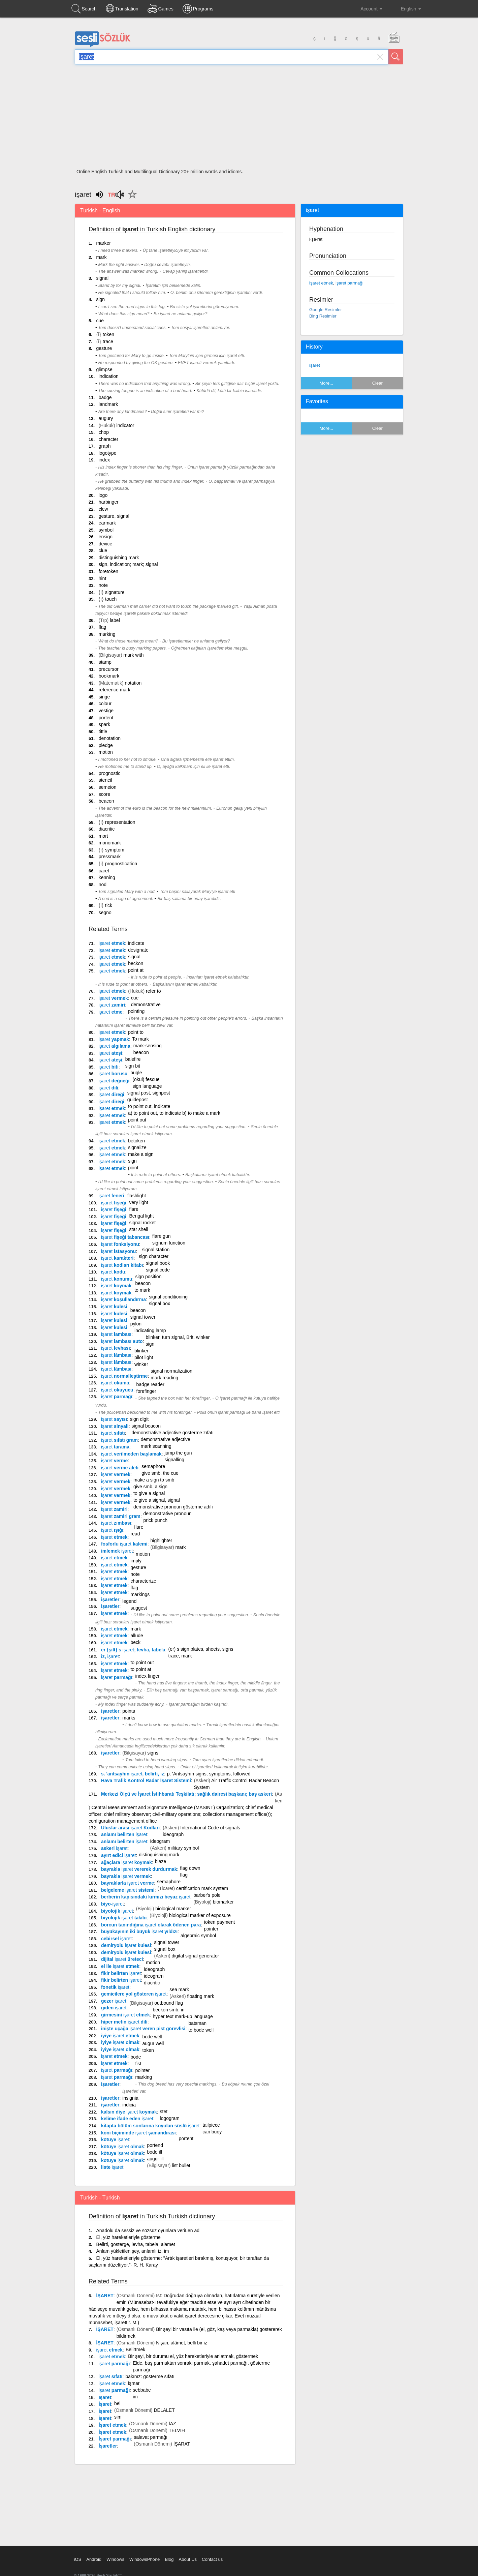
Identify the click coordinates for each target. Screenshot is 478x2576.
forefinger (146, 1391)
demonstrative (146, 1004)
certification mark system (202, 1888)
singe (104, 696)
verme (114, 1460)
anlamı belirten (124, 1834)
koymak (116, 1285)
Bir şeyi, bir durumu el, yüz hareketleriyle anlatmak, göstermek (193, 2356)
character (108, 439)
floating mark (200, 1996)
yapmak (114, 1039)
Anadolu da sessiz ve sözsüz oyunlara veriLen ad (147, 2230)
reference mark (114, 689)
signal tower (143, 1317)
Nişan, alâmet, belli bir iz (181, 2342)
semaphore (153, 1466)
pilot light (143, 1357)
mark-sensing (147, 1045)
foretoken (108, 571)
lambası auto (122, 1341)
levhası (115, 1348)
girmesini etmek (125, 2014)
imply (135, 1560)
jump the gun (178, 1453)
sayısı (114, 1419)
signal (102, 278)
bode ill (154, 2152)
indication (109, 376)
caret (104, 870)
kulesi (114, 1306)
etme (111, 1012)
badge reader (150, 1384)
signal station (156, 1249)
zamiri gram (120, 1516)
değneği (114, 1080)
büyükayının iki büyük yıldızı (139, 1931)
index (104, 459)
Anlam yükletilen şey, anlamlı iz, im (132, 2251)
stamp (105, 662)
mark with (134, 655)
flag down (190, 1868)
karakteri (117, 1258)
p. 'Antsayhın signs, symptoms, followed (209, 1773)
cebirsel (116, 1938)
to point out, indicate (149, 1106)
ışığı (112, 1530)
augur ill (155, 2158)
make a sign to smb (153, 1479)
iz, (110, 1656)
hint (102, 578)
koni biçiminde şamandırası (138, 2132)
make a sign (140, 1154)
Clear (377, 383)
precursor (109, 669)
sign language (147, 1086)
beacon (106, 801)
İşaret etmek (112, 2425)
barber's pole (207, 1895)
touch (111, 599)
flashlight (136, 1195)
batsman (197, 2023)
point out (137, 1119)
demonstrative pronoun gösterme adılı (173, 1506)
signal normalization (171, 1371)
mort (103, 836)
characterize (143, 1581)
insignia (130, 2098)
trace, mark (180, 1655)
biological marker (173, 1908)
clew (103, 509)
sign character (153, 1256)
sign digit (139, 1419)
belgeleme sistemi (128, 1890)
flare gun (161, 1236)
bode (135, 2057)
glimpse (104, 369)
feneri (111, 1195)
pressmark (110, 856)
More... (326, 383)
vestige (106, 710)
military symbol (183, 1848)
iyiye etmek (120, 2035)
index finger (147, 1676)
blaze (160, 1861)
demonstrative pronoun (168, 1513)
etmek (112, 943)
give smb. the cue (160, 1473)
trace (108, 341)
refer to (153, 991)
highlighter (161, 1540)
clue (103, 550)
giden (113, 2007)
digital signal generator (195, 1955)
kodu (113, 1272)
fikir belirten (121, 1973)
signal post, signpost (148, 1093)
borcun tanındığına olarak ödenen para (151, 1924)
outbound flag (168, 2003)
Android (93, 2559)
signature (115, 592)
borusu (113, 1073)
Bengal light (141, 1216)
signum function (168, 1243)
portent (106, 717)
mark (101, 257)
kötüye (115, 2139)
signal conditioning (168, 1296)
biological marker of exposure (200, 1915)
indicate (136, 943)
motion (106, 752)
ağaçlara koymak (126, 1862)
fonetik (115, 1987)
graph (105, 446)
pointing (136, 1011)
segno (105, 912)
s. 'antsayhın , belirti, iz (132, 1773)
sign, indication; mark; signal (128, 564)
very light (138, 1202)
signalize (137, 1147)
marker (103, 243)
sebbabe (142, 2390)
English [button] (406, 8)
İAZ (172, 2423)
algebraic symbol (198, 1935)
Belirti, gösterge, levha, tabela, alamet (135, 2244)
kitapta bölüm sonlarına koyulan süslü (150, 2125)
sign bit (132, 1066)
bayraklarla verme (127, 1883)
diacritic (107, 829)
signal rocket (142, 1222)
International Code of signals (210, 1827)
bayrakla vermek (126, 1876)
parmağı (116, 1396)
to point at (140, 1669)
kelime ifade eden (127, 2118)
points (128, 1711)
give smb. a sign (150, 1486)
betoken (136, 1140)
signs (152, 1753)
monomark (110, 842)
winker (141, 1364)
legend (129, 1601)
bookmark (109, 676)
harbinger (109, 502)
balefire (133, 1059)
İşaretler (108, 2446)
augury (106, 418)
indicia (129, 2104)
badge (105, 397)
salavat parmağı (150, 2437)
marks (128, 1717)
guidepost (137, 1099)
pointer (211, 1928)
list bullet (181, 2165)
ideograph (173, 1834)
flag (102, 627)
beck (135, 1642)
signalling (174, 1459)
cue (100, 320)
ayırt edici (118, 1855)
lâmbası (116, 1355)
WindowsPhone (144, 2559)
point (133, 1167)
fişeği (113, 1202)
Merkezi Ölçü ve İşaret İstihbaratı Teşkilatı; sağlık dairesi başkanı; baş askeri (186, 1794)
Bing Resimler (323, 316)
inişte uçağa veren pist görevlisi (143, 2028)
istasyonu (118, 1251)
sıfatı (113, 1433)
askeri (114, 1848)
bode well (152, 2036)
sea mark (179, 1989)
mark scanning (156, 1446)
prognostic (110, 773)
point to (136, 1032)
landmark (108, 404)
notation (133, 683)
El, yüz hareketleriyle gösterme (128, 2237)
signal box (159, 1303)
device (105, 543)
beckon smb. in (169, 2009)
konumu (116, 1279)
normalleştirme (124, 1376)
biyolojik (117, 1911)
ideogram (160, 1841)
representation (120, 822)
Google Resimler (325, 309)
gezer (113, 2001)
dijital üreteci (122, 1959)
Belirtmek (135, 2349)
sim (118, 2417)
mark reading (164, 1377)
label (115, 620)
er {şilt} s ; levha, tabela (133, 1649)
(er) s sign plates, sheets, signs (200, 1649)
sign (100, 299)
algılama (114, 1046)
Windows (115, 2559)
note (103, 585)
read (135, 1533)
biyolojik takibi (124, 1917)
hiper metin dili (124, 2022)
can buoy (212, 2131)
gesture (104, 348)
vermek (113, 998)
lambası (116, 1334)
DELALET (164, 2410)
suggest (138, 1608)
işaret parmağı (349, 283)
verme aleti (119, 1467)
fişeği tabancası (125, 1237)
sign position (148, 1276)
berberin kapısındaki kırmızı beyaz (145, 1896)
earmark (107, 523)
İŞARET (104, 2295)
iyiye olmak (120, 2042)
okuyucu (117, 1389)
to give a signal (149, 1493)
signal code (158, 1269)
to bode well (201, 2030)
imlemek (117, 1551)
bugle (136, 1072)
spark (104, 724)
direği (111, 1094)
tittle (103, 731)
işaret (314, 365)
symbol (106, 530)
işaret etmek (321, 283)
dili (108, 1087)
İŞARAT (181, 2444)
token (108, 334)
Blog (169, 2559)
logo (103, 495)
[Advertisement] (239, 118)
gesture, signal (114, 516)
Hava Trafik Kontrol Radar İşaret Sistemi (146, 1780)
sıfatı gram (119, 1440)
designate (138, 950)
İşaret (105, 2397)
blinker (141, 1350)
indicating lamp (150, 1330)
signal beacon (146, 1426)
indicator (125, 425)
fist (138, 2063)
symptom (114, 849)
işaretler (110, 1599)
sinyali (115, 1426)
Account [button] (366, 8)
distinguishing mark (119, 557)
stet (164, 2111)
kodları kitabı (122, 1265)
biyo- (112, 1904)
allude (136, 1635)
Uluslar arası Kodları (130, 1827)
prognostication (121, 863)
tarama (115, 1446)
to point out (142, 1662)
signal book (158, 1263)
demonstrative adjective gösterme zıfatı (173, 1432)
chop (104, 432)
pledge (106, 745)
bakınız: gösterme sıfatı (149, 2376)
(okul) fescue (145, 1079)
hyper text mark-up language (183, 2016)
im (135, 2396)
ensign (106, 536)
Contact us (212, 2559)
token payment (219, 1922)
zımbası (116, 1523)
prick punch (156, 1520)
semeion (108, 787)
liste (112, 2167)
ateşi (110, 1053)
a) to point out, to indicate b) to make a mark (174, 1113)
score (104, 794)
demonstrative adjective (165, 1439)
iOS (78, 2559)
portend (155, 2145)
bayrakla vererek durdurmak (139, 1869)
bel (117, 2403)
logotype (108, 453)
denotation (110, 738)
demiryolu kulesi (126, 1945)
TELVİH (177, 2430)
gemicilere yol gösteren (134, 1994)
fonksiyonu (120, 1244)
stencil (105, 780)
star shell (138, 1229)
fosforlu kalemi (124, 1544)
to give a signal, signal (156, 1500)
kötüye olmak (122, 2146)
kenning (107, 877)
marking (107, 634)
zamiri (112, 1005)
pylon (135, 1323)
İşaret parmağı (115, 2439)
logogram (170, 2118)
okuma (115, 1382)
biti (109, 1067)
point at (136, 970)
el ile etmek (120, 1966)
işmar (133, 2383)
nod (102, 884)
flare (133, 1209)
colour (105, 703)
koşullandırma (123, 1299)
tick (108, 905)
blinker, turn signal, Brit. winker (178, 1337)
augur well (153, 2043)
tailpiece (211, 2125)
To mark (140, 1039)
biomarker (223, 1902)
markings (140, 1594)
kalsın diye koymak (129, 2112)
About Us (187, 2559)
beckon (135, 963)
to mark (142, 1290)
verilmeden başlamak (131, 1454)
